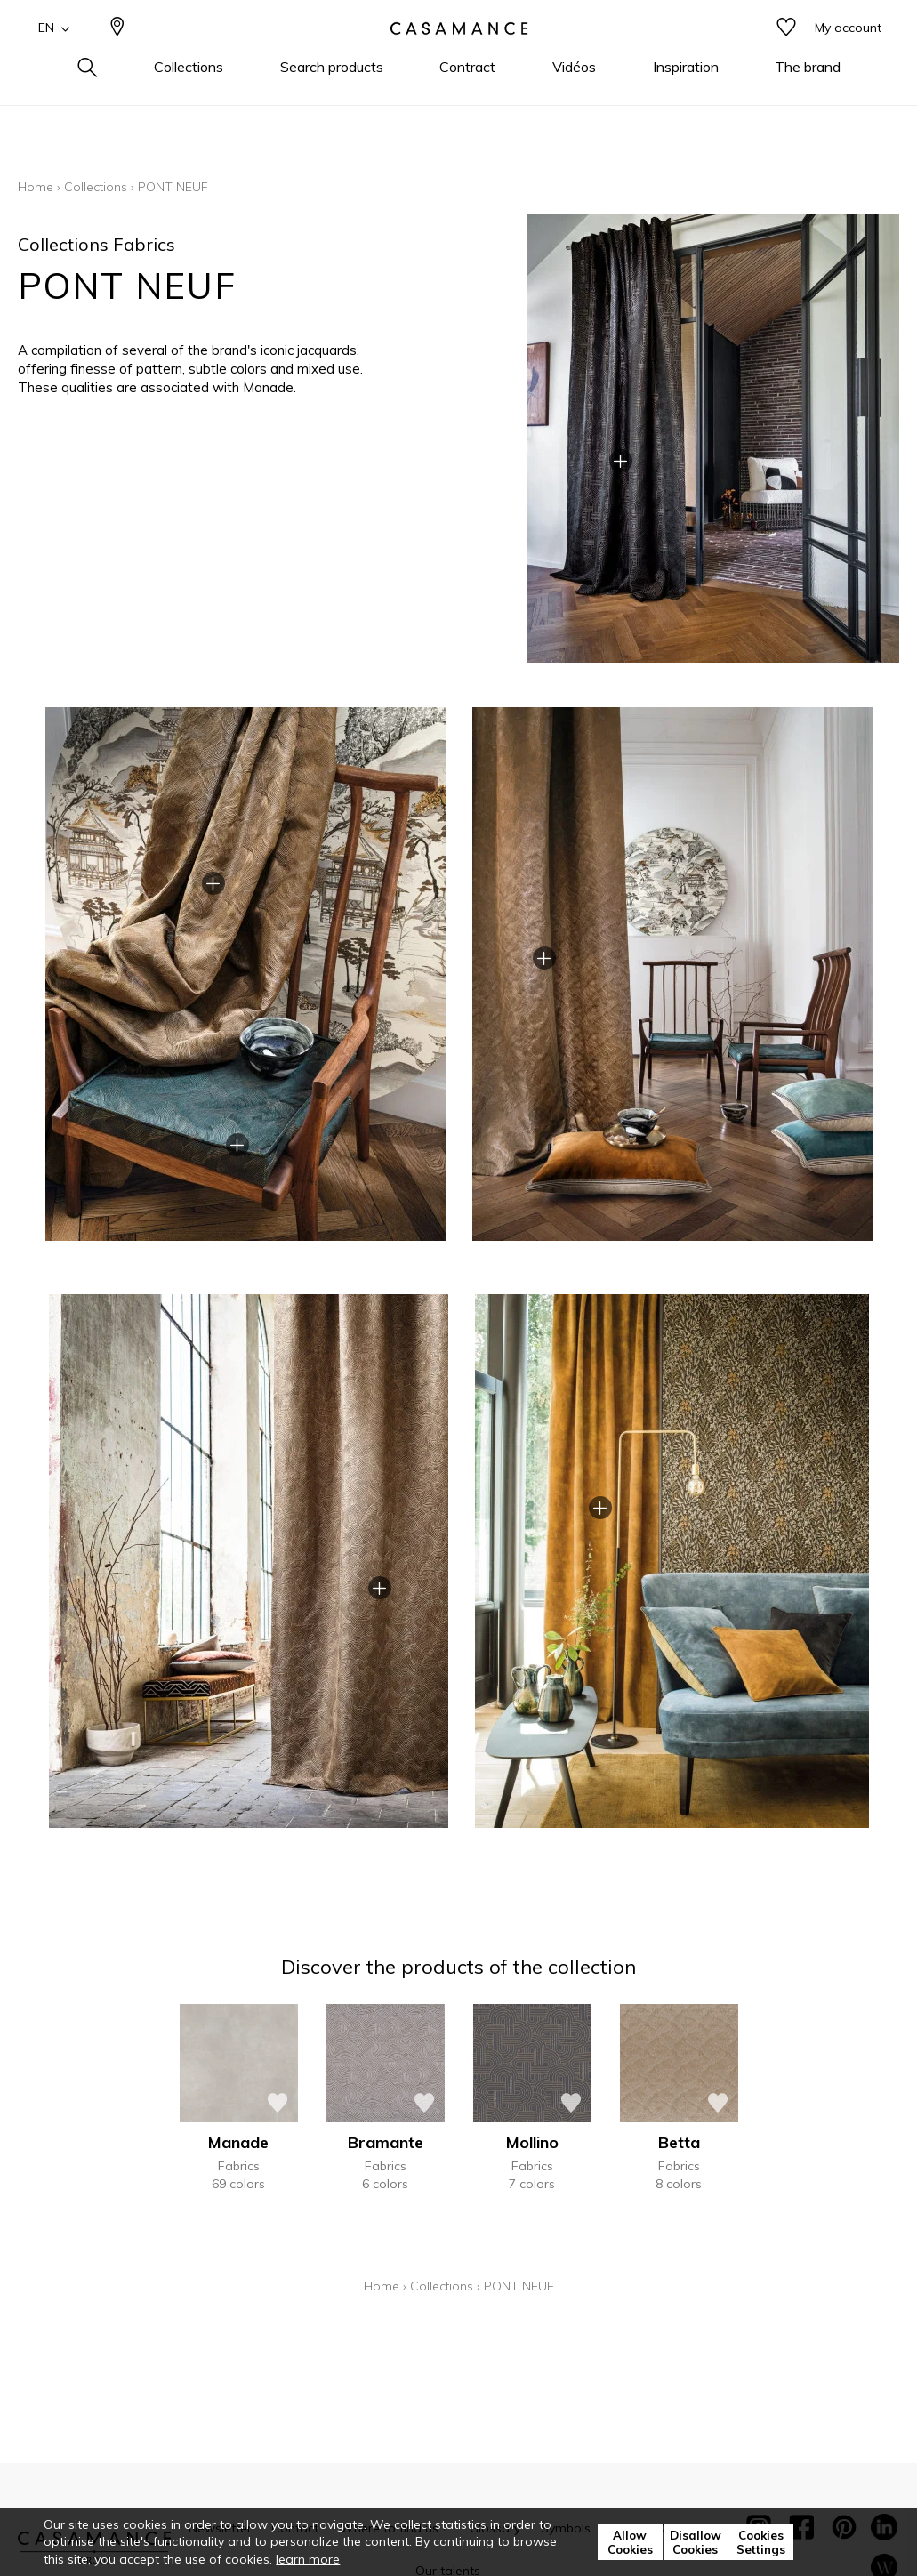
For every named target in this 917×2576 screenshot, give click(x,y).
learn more (308, 2559)
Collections (95, 187)
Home (35, 187)
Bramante (385, 2142)
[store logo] (459, 56)
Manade (238, 2142)
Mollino (532, 2142)
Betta (679, 2142)
